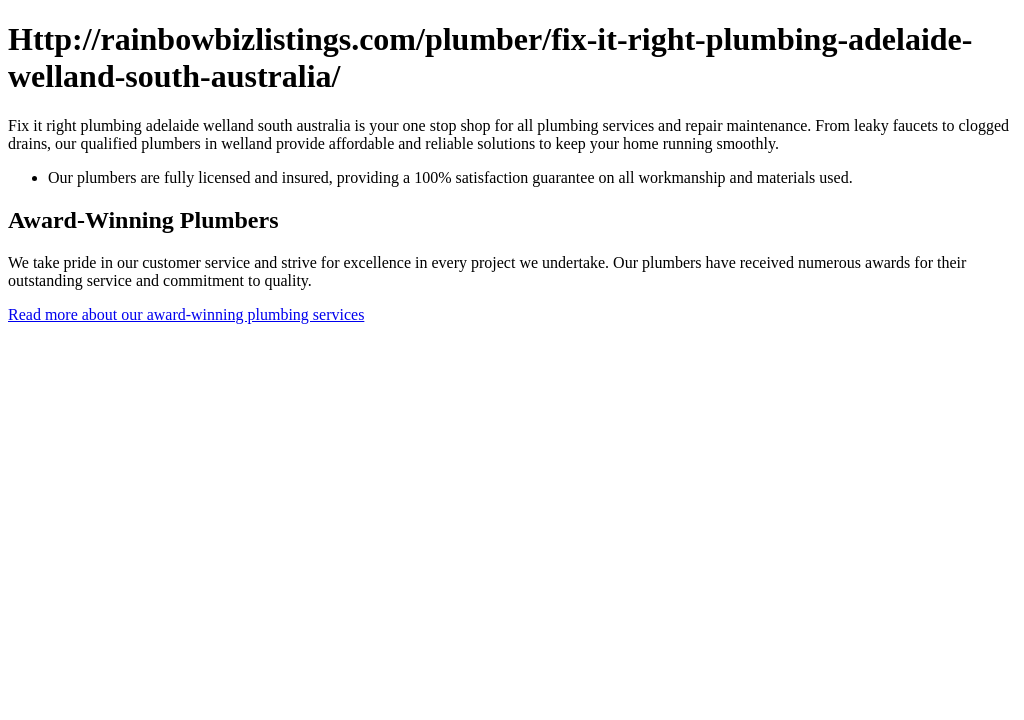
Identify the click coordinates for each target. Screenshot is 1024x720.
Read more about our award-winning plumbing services (186, 314)
